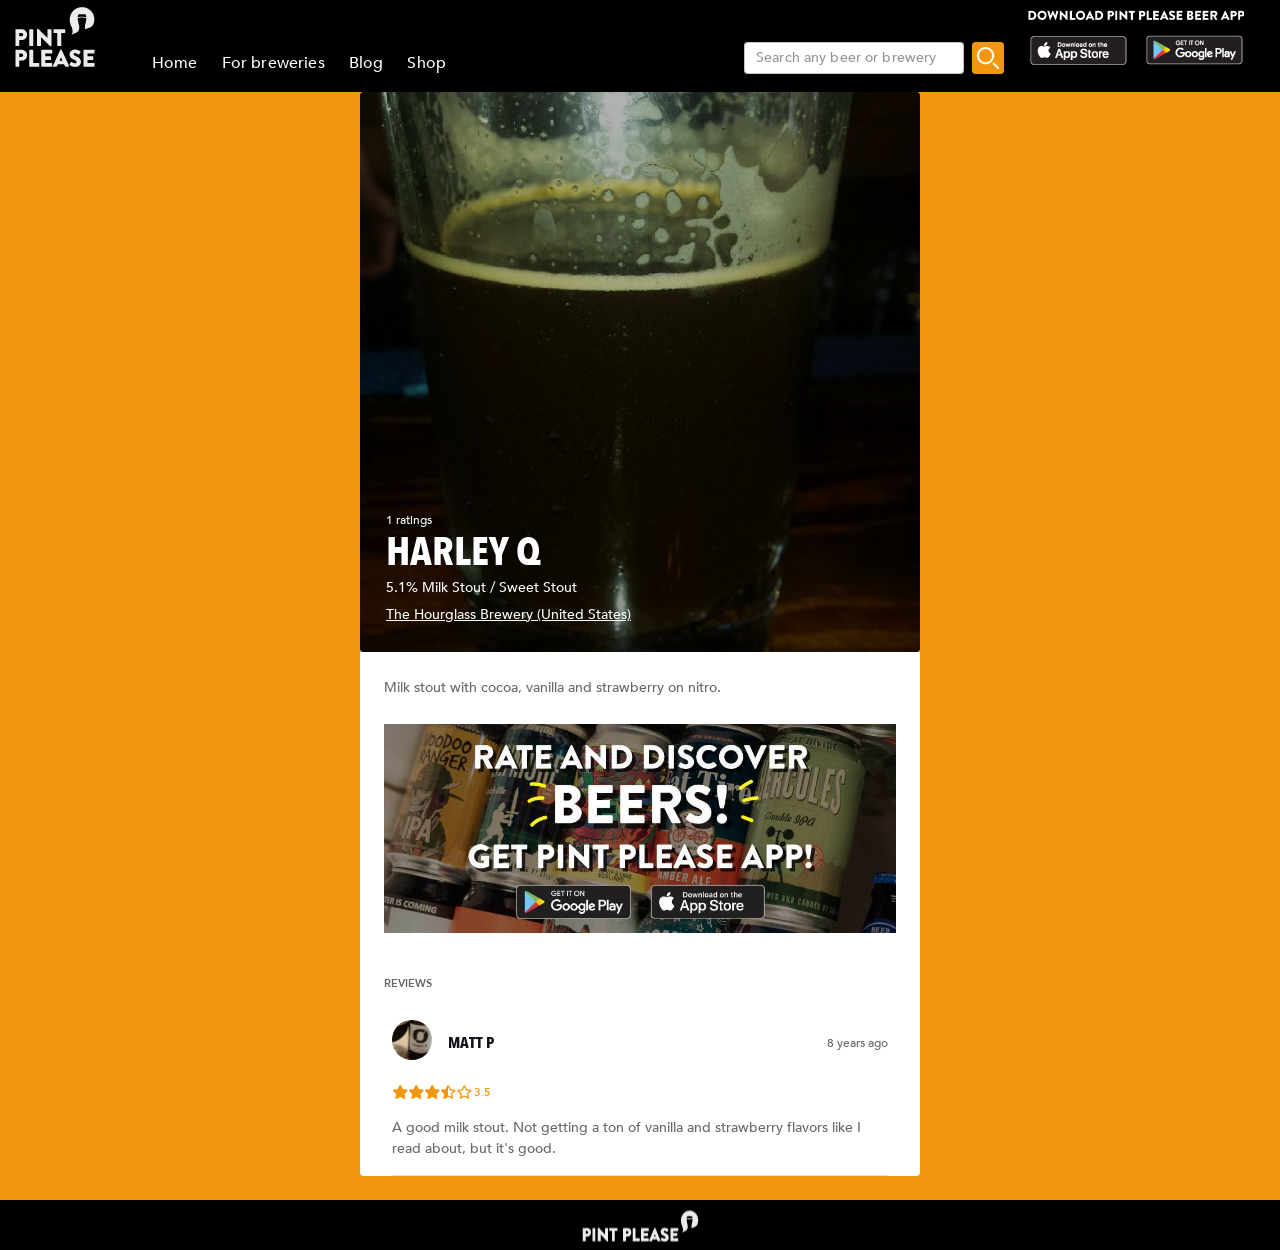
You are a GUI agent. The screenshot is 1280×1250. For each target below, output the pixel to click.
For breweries (273, 63)
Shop (426, 63)
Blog (366, 63)
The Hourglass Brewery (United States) (508, 614)
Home (175, 63)
